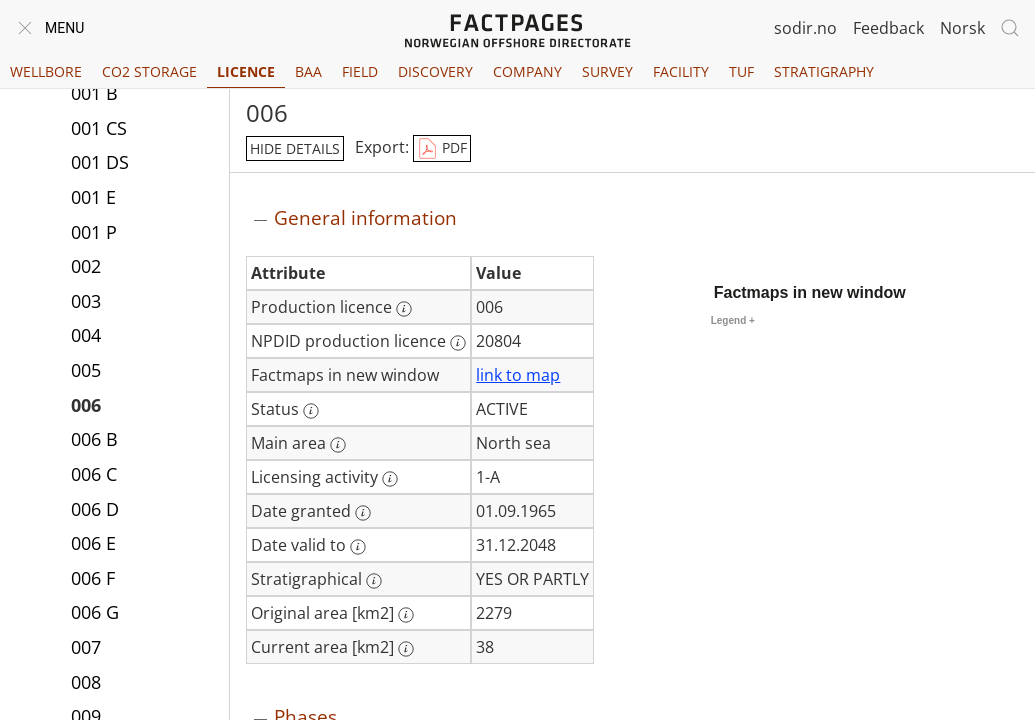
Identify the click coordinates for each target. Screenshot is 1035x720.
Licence (246, 71)
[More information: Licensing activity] (390, 479)
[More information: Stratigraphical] (374, 581)
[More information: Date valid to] (358, 547)
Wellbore (46, 71)
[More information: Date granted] (363, 513)
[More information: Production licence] (404, 309)
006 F (93, 578)
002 (86, 266)
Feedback (888, 28)
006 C (94, 474)
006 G (95, 612)
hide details (295, 148)
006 (86, 405)
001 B (94, 93)
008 (86, 682)
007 (86, 647)
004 (86, 335)
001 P (94, 232)
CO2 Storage (149, 71)
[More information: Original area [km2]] (406, 615)
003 (86, 301)
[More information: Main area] (338, 445)
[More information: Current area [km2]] (406, 649)
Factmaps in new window (810, 292)
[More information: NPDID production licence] (458, 343)
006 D (95, 509)
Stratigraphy (824, 71)
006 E (93, 543)
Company (527, 71)
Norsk (962, 28)
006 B (94, 439)
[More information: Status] (311, 411)
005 (86, 370)
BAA (308, 71)
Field (360, 71)
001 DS (100, 162)
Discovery (435, 71)
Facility (681, 71)
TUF (741, 71)
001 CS (99, 128)
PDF (442, 149)
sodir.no (805, 28)
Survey (607, 71)
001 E (93, 197)
